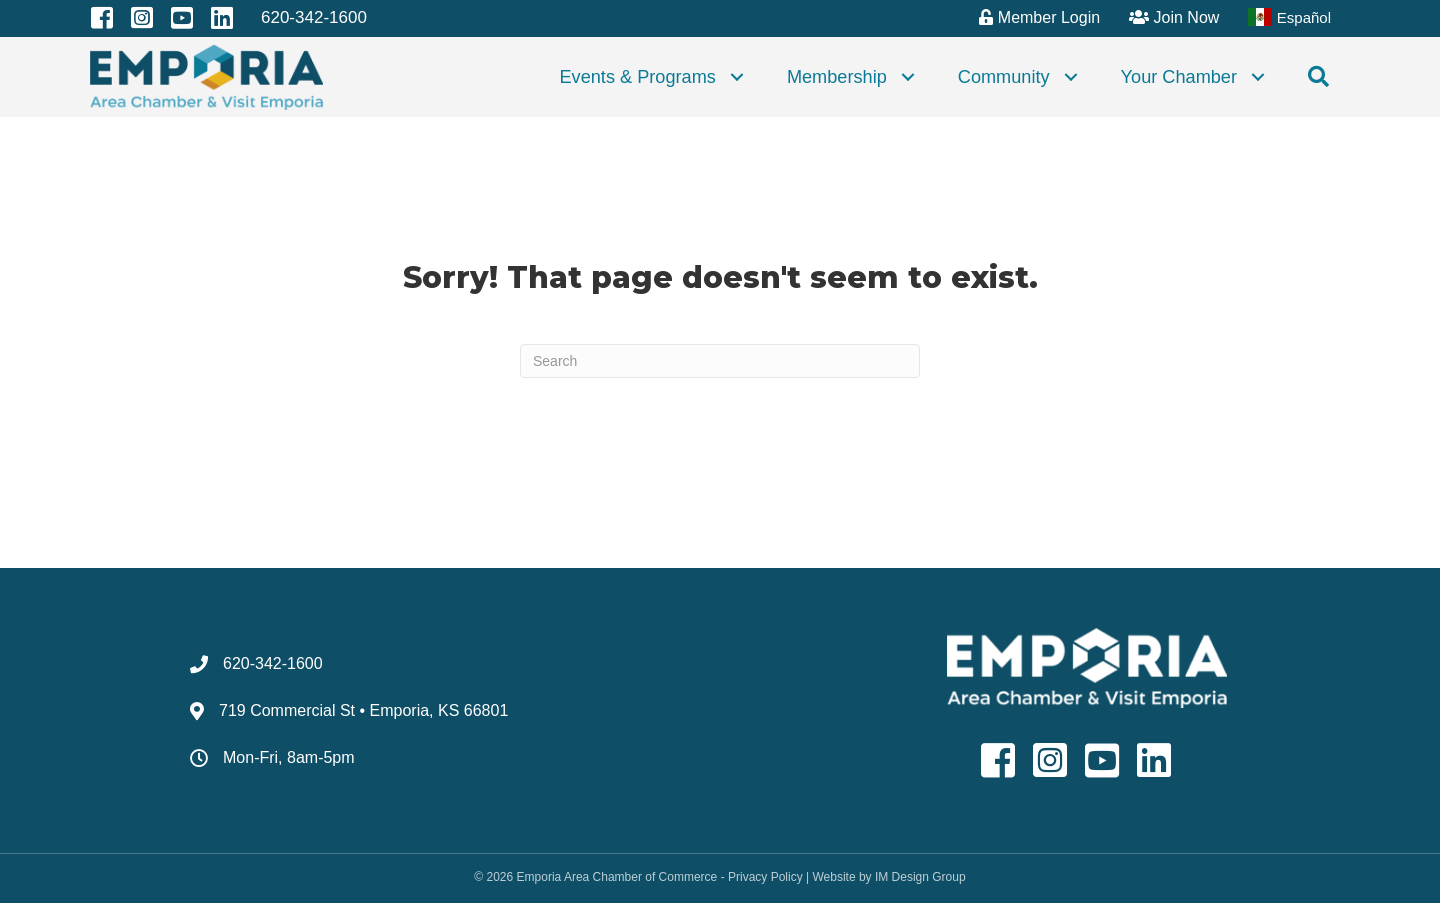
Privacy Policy (765, 877)
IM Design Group (920, 877)
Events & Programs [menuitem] (637, 77)
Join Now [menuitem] (1174, 17)
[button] (737, 77)
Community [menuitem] (1004, 77)
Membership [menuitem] (837, 77)
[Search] (720, 361)
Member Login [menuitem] (1039, 17)
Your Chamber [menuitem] (1179, 77)
